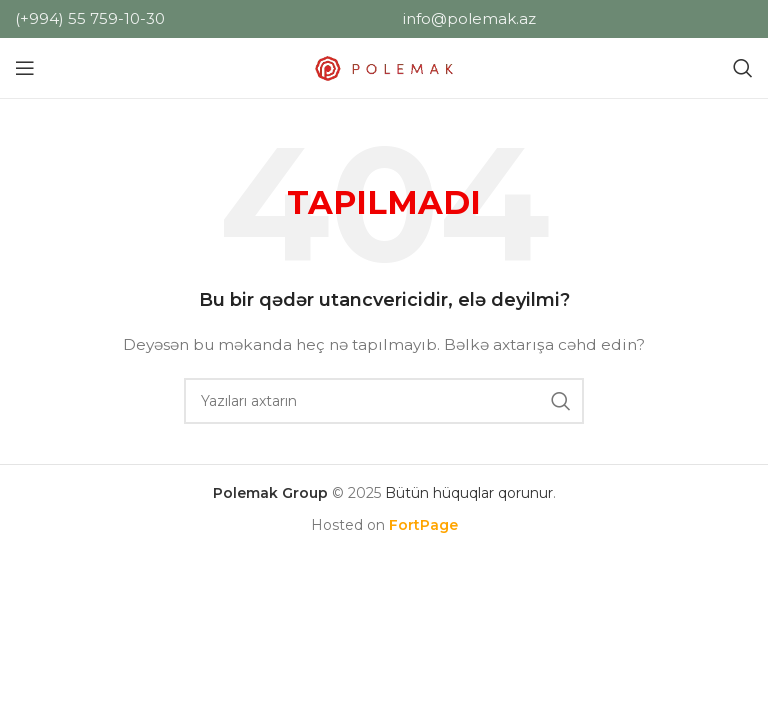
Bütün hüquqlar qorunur (469, 493)
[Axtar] (743, 68)
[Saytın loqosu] (384, 67)
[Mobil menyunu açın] (25, 68)
